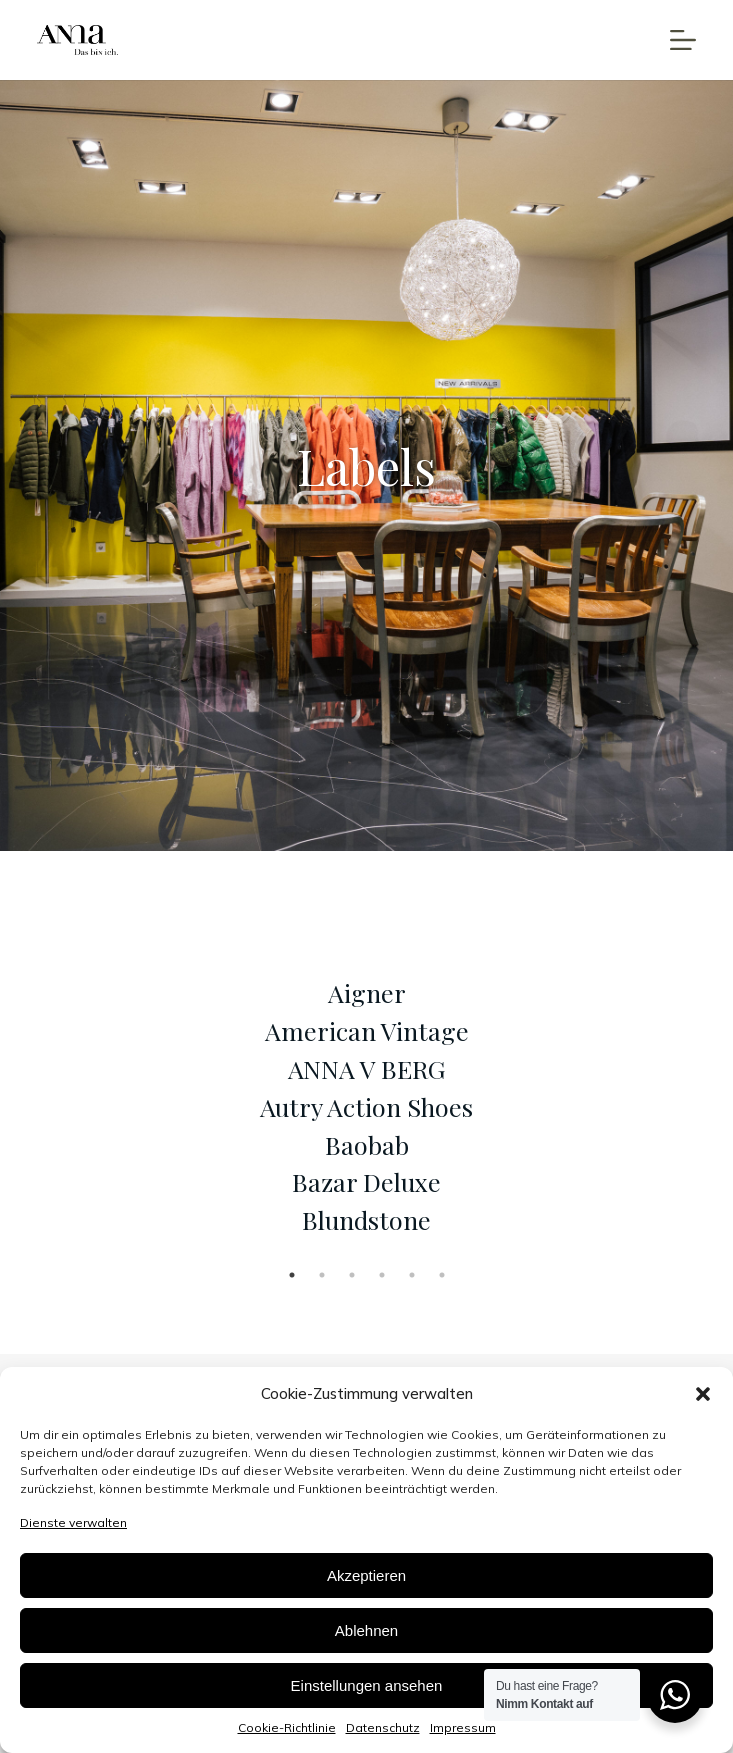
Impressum (463, 1727)
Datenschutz (383, 1727)
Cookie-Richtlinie (287, 1727)
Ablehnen (366, 1630)
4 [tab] (382, 1275)
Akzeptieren (366, 1575)
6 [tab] (442, 1275)
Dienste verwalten (73, 1522)
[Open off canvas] (683, 40)
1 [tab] (292, 1275)
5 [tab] (412, 1275)
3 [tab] (352, 1275)
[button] (703, 1394)
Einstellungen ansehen (367, 1685)
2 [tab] (322, 1275)
